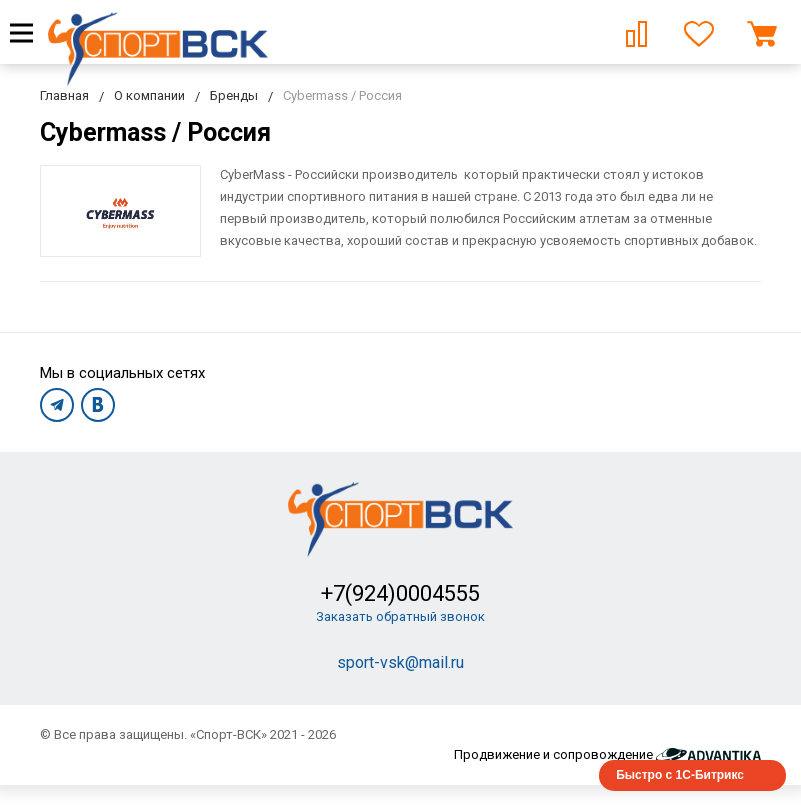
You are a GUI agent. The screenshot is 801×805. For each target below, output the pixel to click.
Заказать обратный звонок (400, 616)
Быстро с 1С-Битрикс (680, 775)
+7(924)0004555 (400, 593)
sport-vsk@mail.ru (400, 662)
